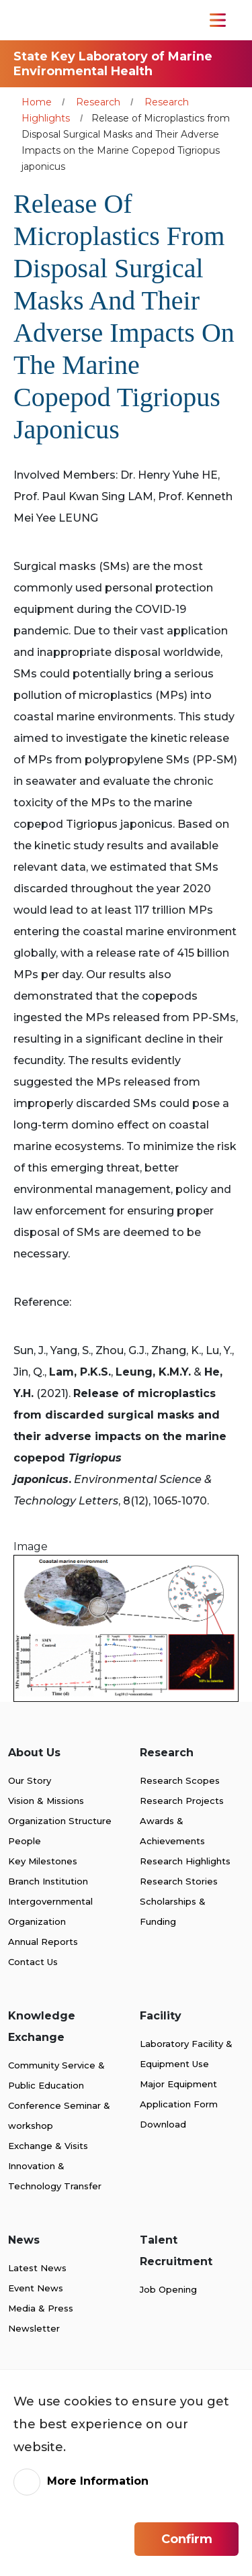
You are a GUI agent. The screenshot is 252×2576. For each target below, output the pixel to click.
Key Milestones (42, 1861)
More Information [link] (98, 2481)
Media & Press (40, 2308)
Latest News (37, 2267)
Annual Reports (43, 1941)
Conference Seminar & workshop (59, 2115)
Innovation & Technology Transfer (54, 2175)
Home (37, 102)
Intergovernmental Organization (50, 1911)
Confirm (186, 2539)
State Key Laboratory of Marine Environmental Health (112, 64)
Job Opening (168, 2289)
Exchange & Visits (48, 2145)
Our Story (29, 1780)
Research (98, 102)
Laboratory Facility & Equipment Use (186, 2053)
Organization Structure (60, 1820)
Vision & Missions (46, 1800)
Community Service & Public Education (56, 2075)
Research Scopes (180, 1780)
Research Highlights (185, 1861)
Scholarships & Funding (173, 1911)
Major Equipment (178, 2084)
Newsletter (34, 2328)
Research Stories (179, 1881)
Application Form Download (179, 2114)
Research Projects (182, 1800)
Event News (35, 2288)
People (24, 1840)
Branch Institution (48, 1881)
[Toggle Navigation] (218, 20)
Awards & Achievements (172, 1830)
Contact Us (33, 1961)
